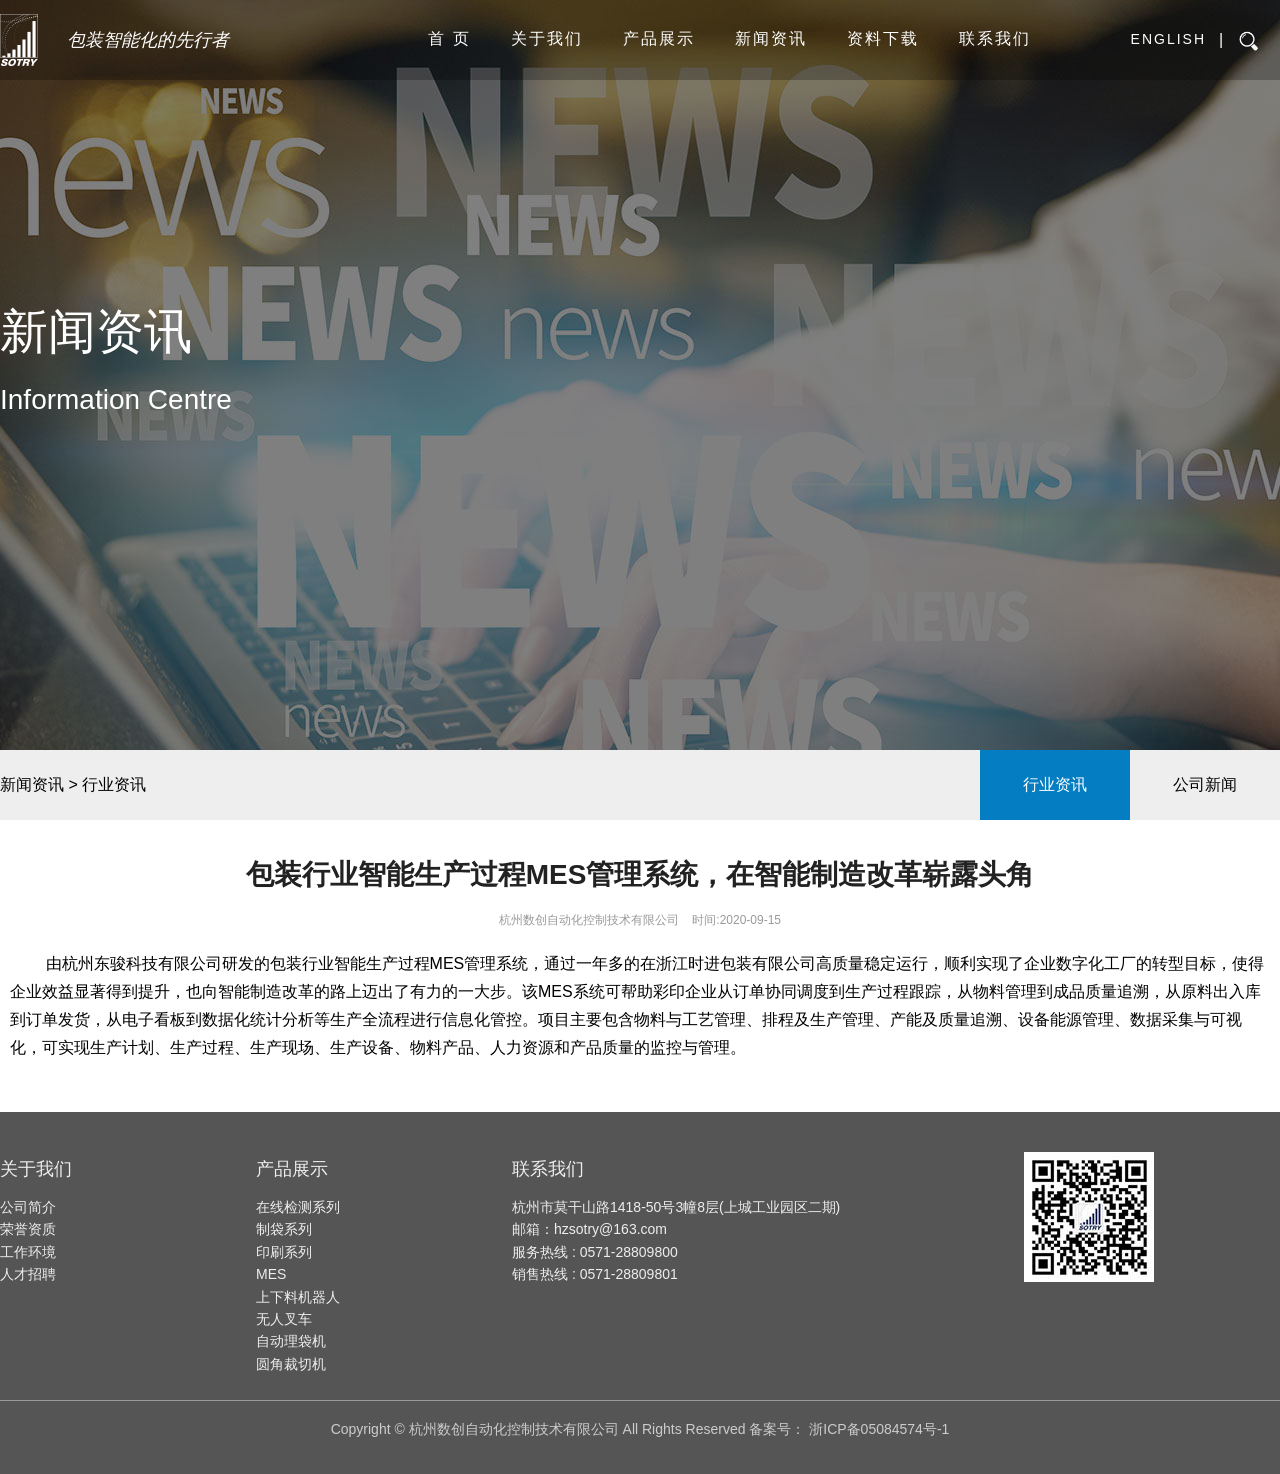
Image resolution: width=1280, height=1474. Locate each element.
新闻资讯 (771, 38)
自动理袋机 (291, 1341)
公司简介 (28, 1207)
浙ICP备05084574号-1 (879, 1429)
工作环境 (28, 1252)
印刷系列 (284, 1252)
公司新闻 (1205, 784)
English (1168, 39)
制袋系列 (284, 1229)
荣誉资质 (28, 1229)
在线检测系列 (298, 1207)
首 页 (449, 38)
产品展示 (659, 38)
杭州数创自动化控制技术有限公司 (589, 920)
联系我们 (995, 38)
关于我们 (547, 38)
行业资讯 (1055, 784)
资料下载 (883, 38)
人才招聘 (28, 1274)
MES (271, 1274)
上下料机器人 (298, 1297)
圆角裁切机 (291, 1364)
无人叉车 (284, 1319)
